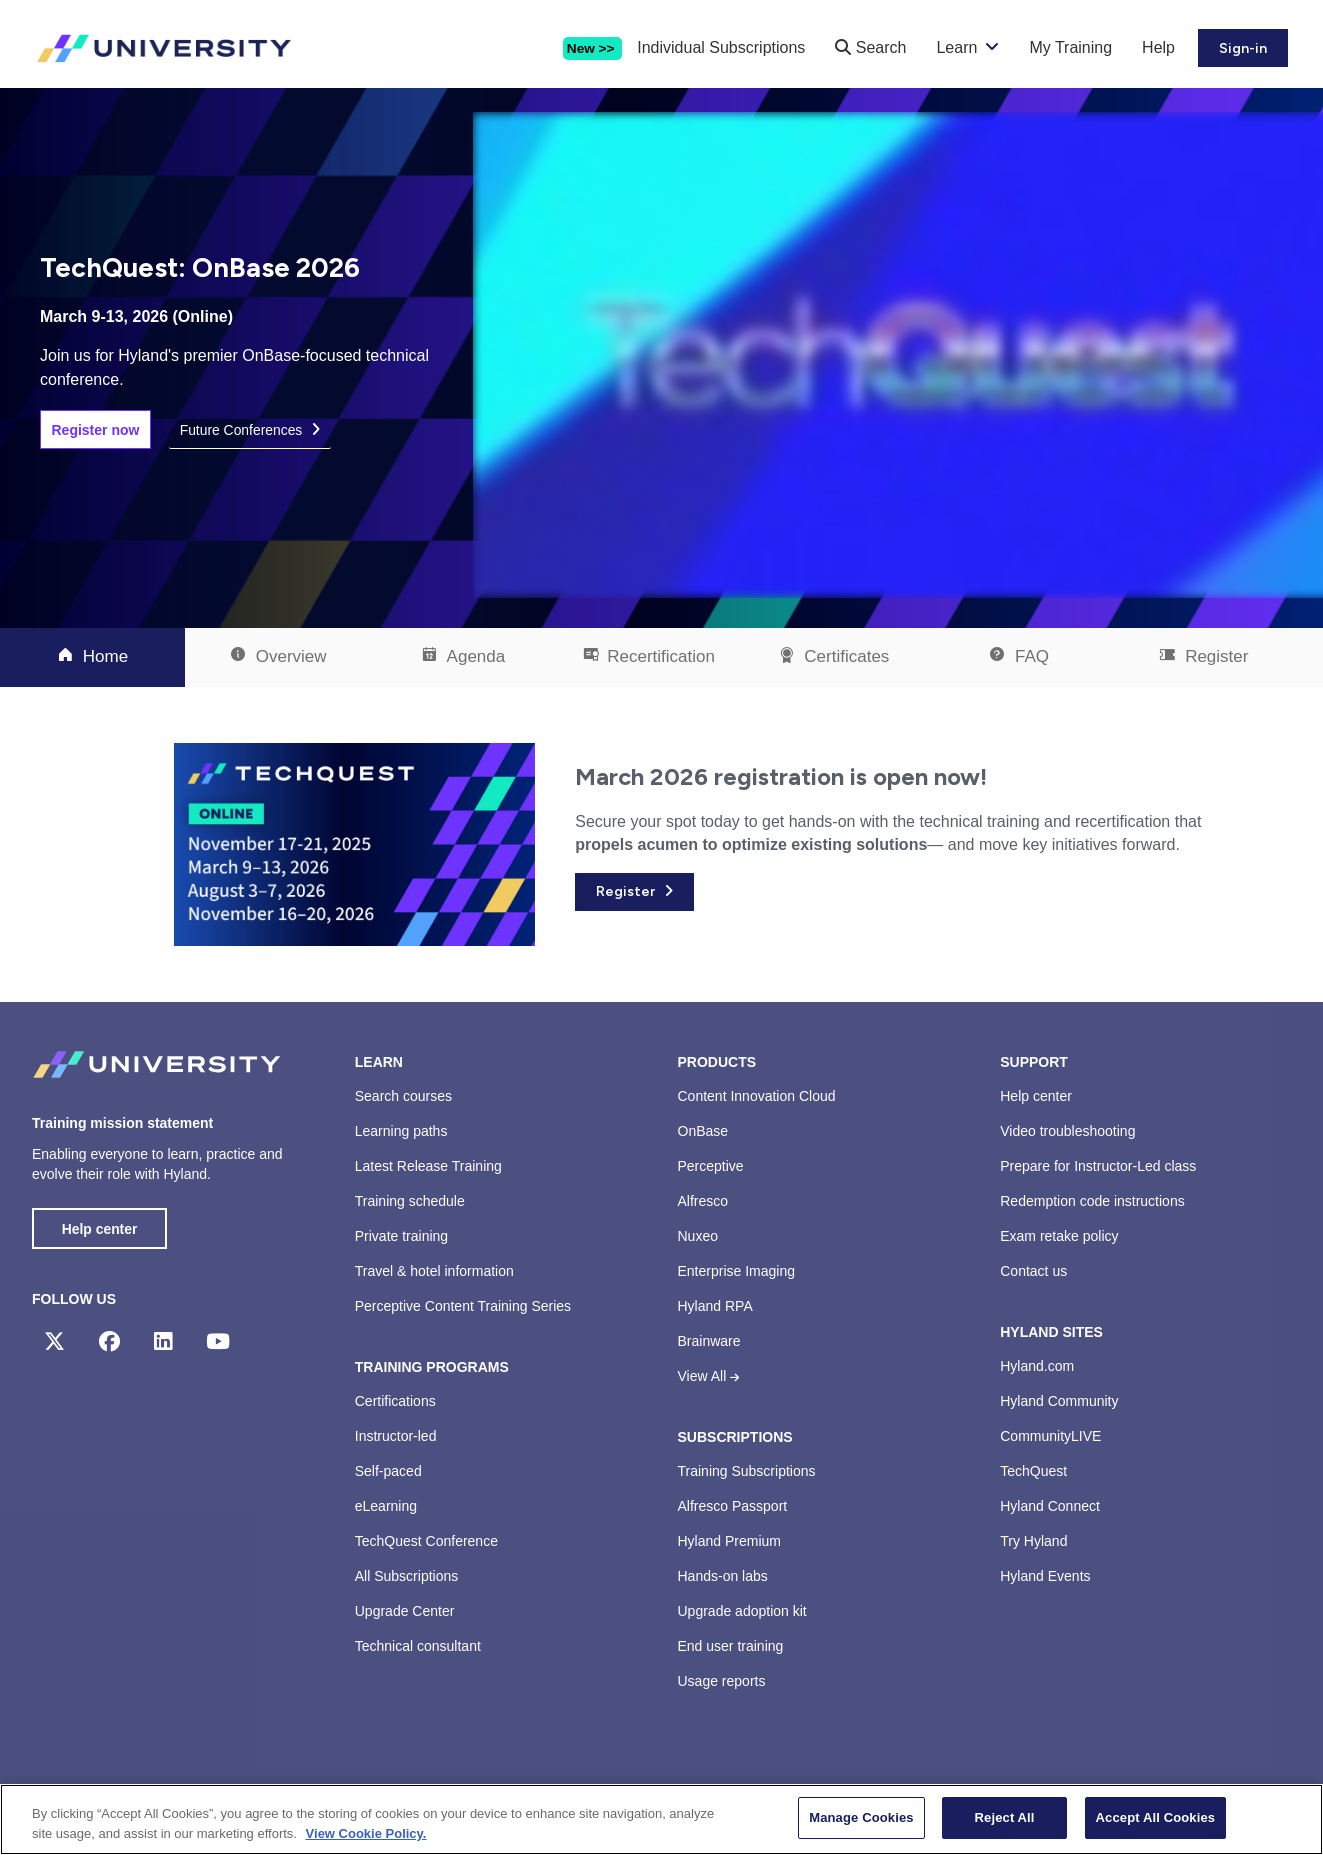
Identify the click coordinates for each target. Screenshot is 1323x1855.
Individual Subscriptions (721, 47)
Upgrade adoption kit (742, 1611)
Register (1203, 656)
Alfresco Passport (733, 1506)
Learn (956, 47)
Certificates (834, 656)
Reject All (1005, 1817)
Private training (401, 1236)
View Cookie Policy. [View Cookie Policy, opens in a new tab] (366, 1833)
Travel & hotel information (434, 1271)
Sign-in (1243, 48)
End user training (731, 1646)
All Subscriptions (407, 1576)
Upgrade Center (405, 1611)
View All (709, 1376)
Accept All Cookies (1156, 1817)
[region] (661, 1819)
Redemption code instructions (1092, 1201)
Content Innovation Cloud (757, 1096)
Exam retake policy (1059, 1236)
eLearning (386, 1506)
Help (1158, 47)
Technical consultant (418, 1646)
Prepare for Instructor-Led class (1098, 1166)
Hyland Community (1059, 1401)
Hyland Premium (729, 1541)
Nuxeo (698, 1236)
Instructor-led (396, 1436)
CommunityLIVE (1050, 1436)
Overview (278, 656)
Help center (100, 1229)
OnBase (703, 1131)
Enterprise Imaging (737, 1271)
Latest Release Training (428, 1166)
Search (870, 47)
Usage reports (722, 1681)
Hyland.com (1037, 1366)
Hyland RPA (715, 1306)
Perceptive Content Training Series (463, 1306)
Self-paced (388, 1471)
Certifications (395, 1401)
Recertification (648, 656)
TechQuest (1033, 1471)
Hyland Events (1045, 1576)
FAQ (1018, 656)
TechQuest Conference (426, 1541)
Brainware (709, 1341)
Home (92, 656)
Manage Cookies (861, 1817)
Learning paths (401, 1131)
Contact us (1033, 1271)
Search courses (403, 1096)
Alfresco (703, 1201)
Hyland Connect (1050, 1506)
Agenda (463, 656)
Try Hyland (1033, 1541)
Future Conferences (242, 430)
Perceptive (711, 1166)
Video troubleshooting (1067, 1131)
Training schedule (410, 1201)
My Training (1070, 47)
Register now (96, 430)
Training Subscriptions (747, 1471)
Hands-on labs (723, 1576)
